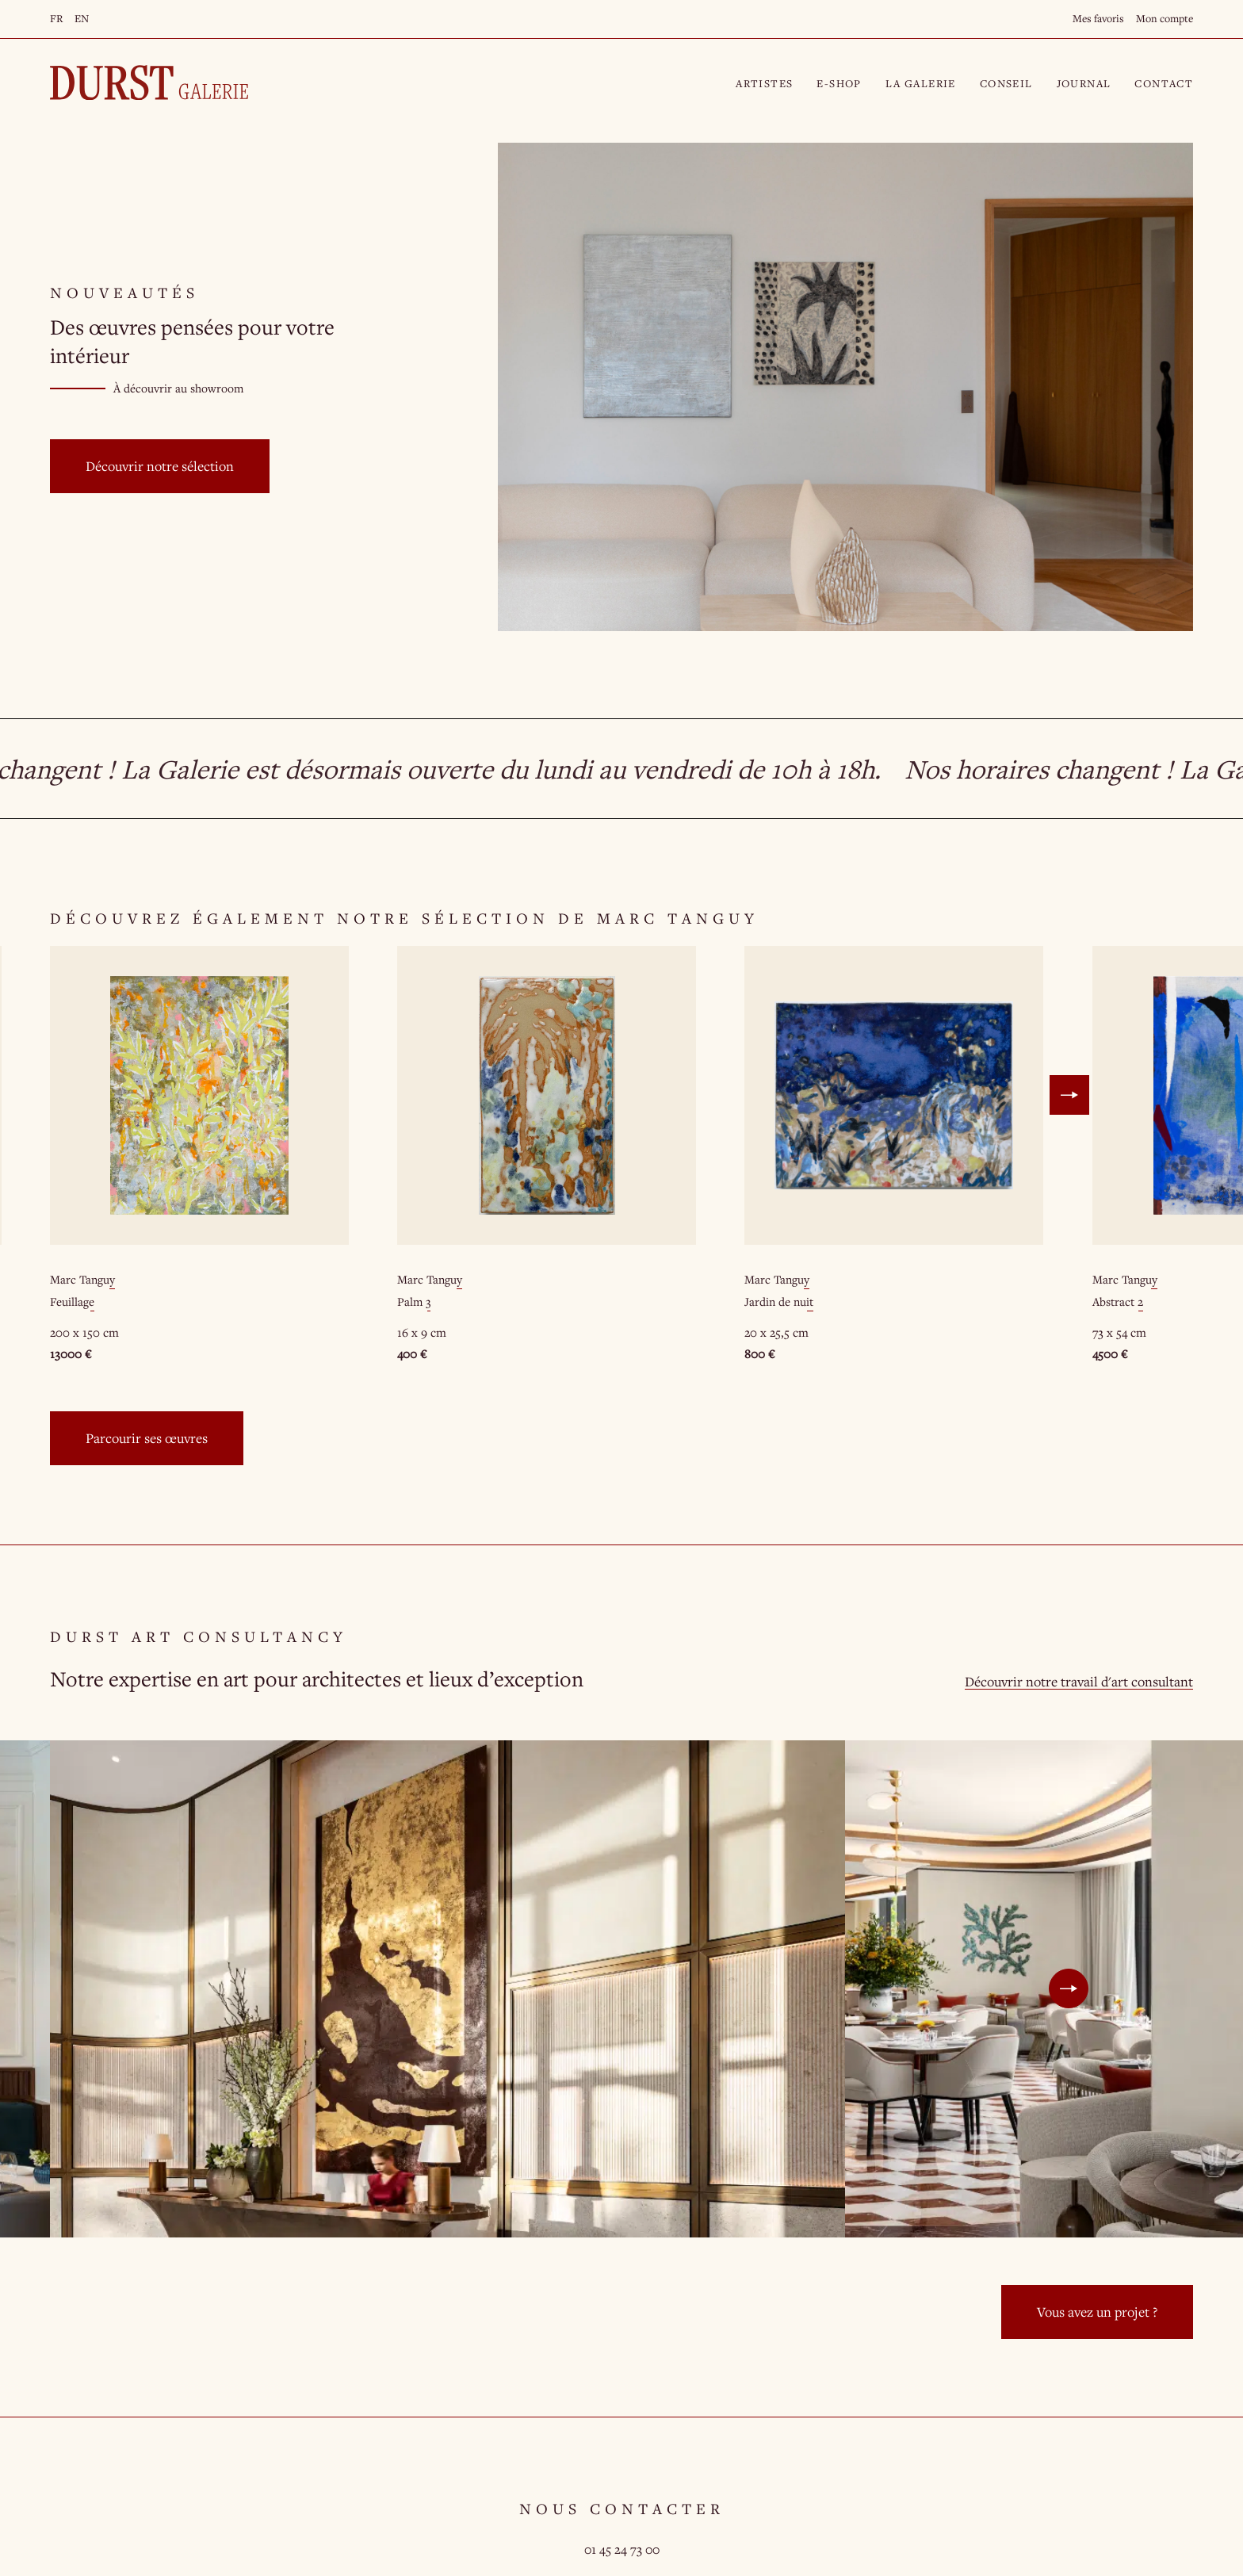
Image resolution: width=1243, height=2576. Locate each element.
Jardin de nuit (778, 1301)
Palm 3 (413, 1301)
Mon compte (1164, 18)
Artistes (764, 83)
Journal (1084, 83)
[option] (199, 1155)
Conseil (1006, 83)
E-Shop (839, 83)
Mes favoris (1098, 18)
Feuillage (72, 1301)
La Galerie (920, 83)
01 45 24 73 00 (622, 2549)
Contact (1163, 83)
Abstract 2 (1117, 1301)
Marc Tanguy (82, 1279)
